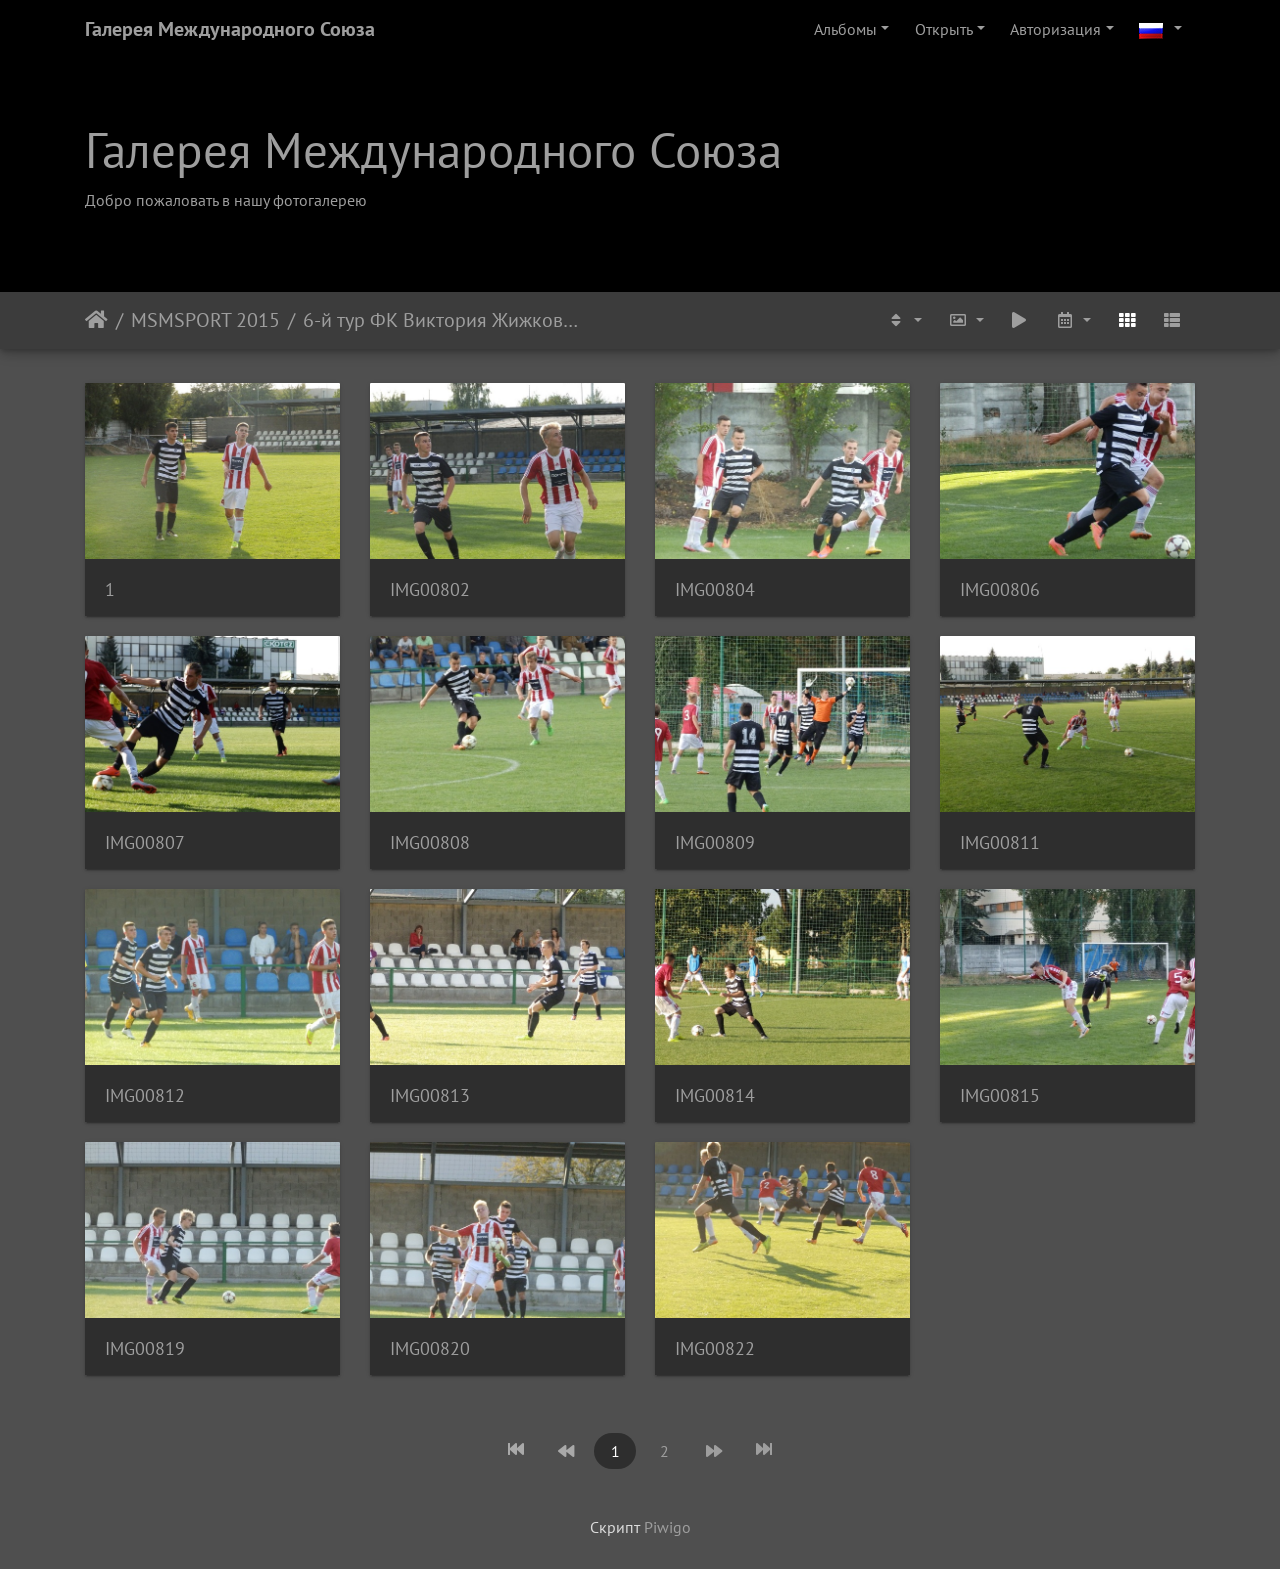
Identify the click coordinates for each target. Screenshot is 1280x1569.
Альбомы (845, 29)
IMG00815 (1000, 1095)
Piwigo (667, 1527)
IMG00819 (145, 1348)
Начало (96, 320)
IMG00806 (1000, 589)
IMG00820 (430, 1348)
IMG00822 (715, 1348)
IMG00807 (145, 842)
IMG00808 (430, 842)
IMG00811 (1000, 842)
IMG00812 (145, 1095)
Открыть (944, 29)
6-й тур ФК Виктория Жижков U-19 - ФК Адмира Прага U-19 (441, 320)
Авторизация (1055, 29)
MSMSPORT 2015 (205, 320)
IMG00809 (715, 842)
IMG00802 (430, 589)
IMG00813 (430, 1095)
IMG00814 (715, 1095)
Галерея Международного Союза (230, 29)
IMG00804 (715, 589)
